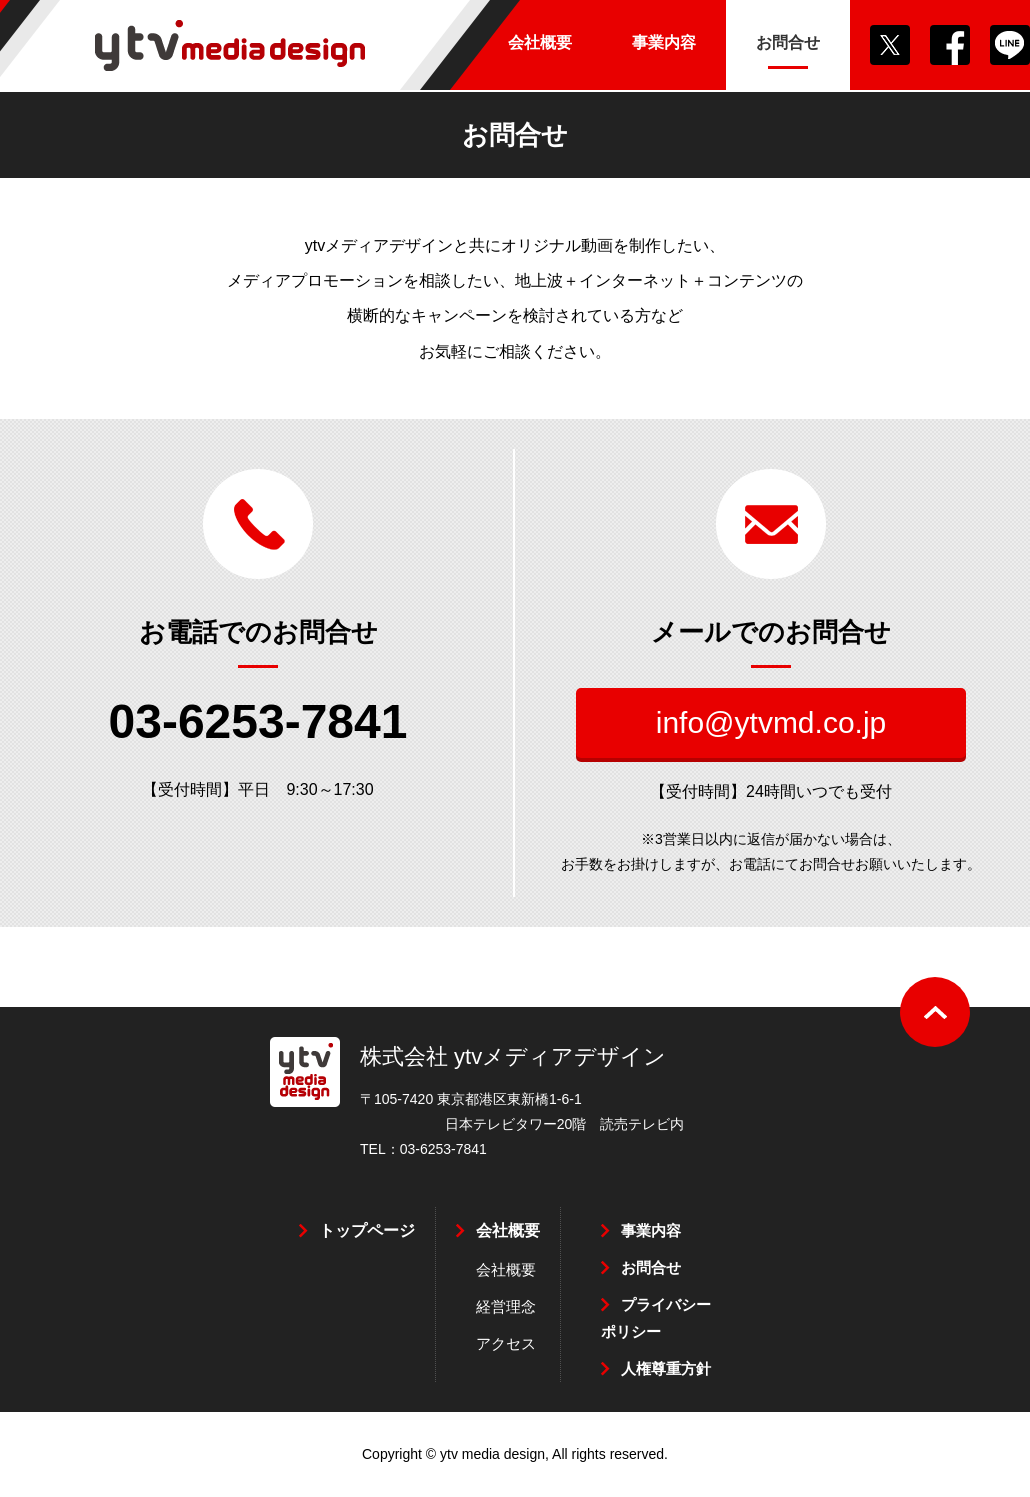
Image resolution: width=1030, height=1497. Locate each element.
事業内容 (651, 1230)
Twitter (890, 45)
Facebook (950, 45)
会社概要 (508, 1230)
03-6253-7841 (258, 721)
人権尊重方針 (666, 1368)
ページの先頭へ (935, 1012)
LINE (1010, 45)
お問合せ (651, 1267)
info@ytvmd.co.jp (771, 722)
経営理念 (506, 1306)
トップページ (367, 1230)
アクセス (506, 1343)
